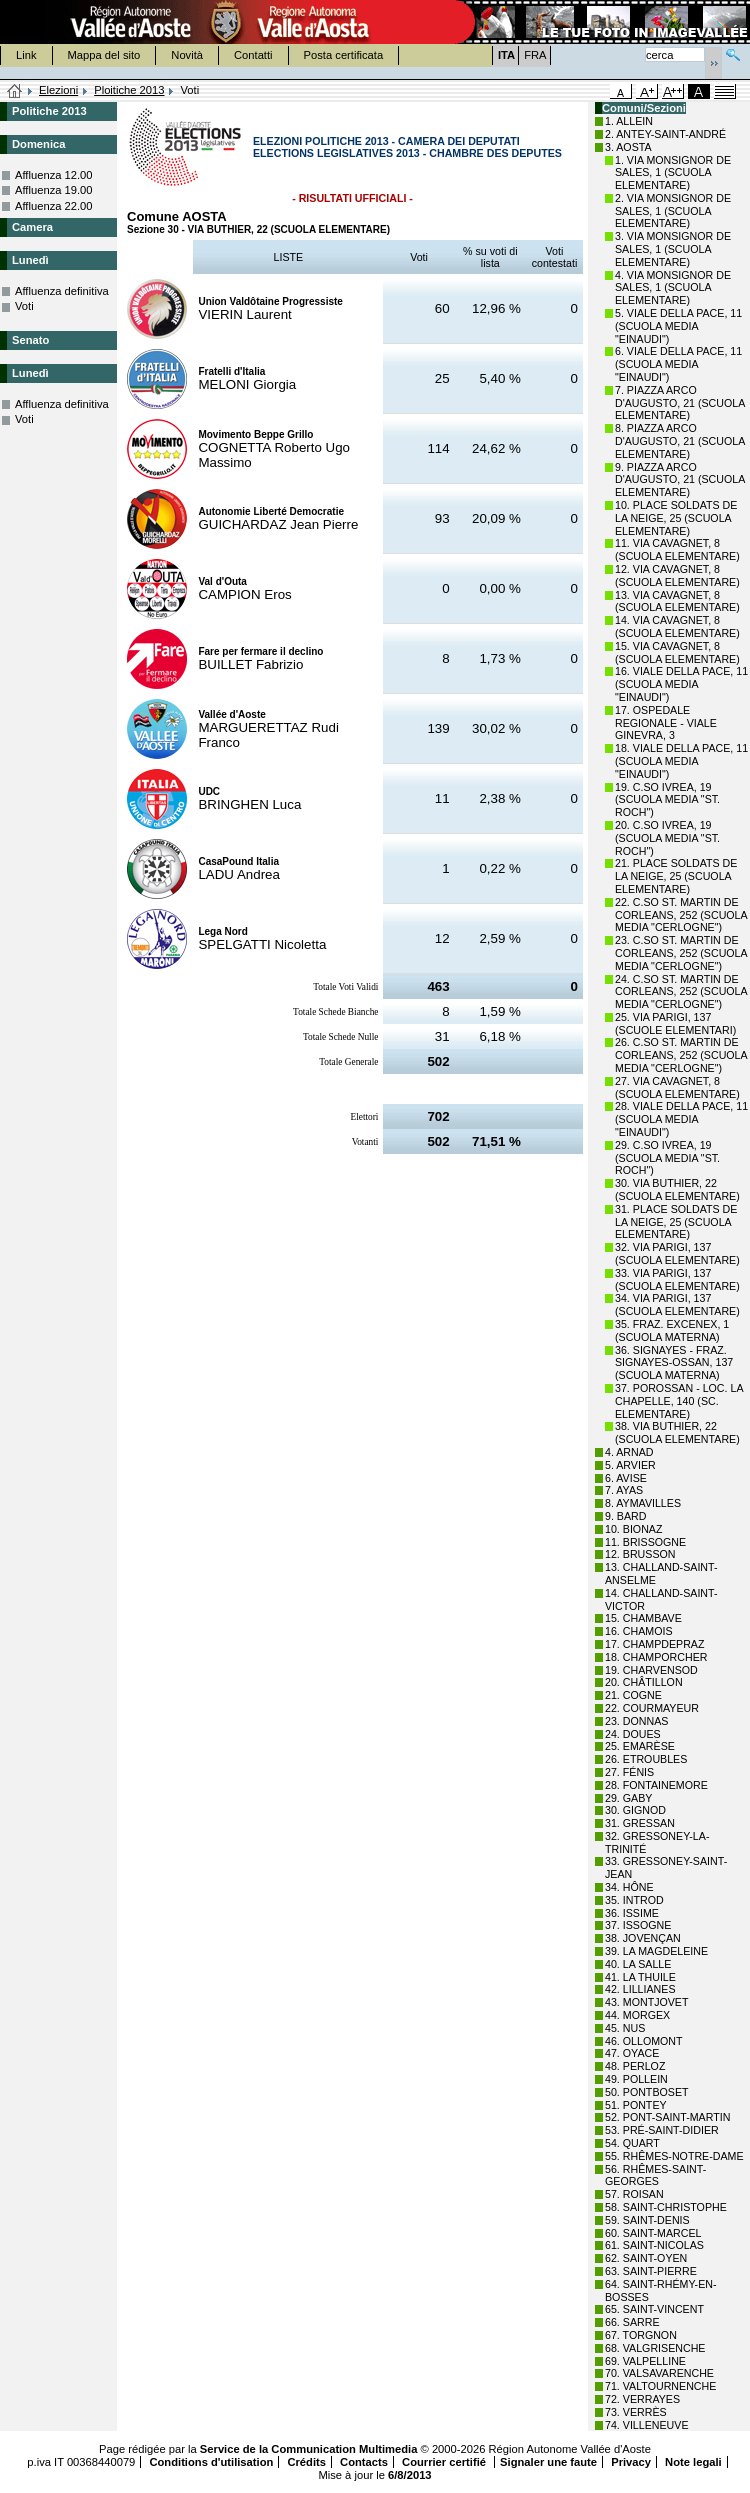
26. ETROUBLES (646, 1759)
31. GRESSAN (640, 1823)
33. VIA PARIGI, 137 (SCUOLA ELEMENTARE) (677, 1279)
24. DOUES (633, 1734)
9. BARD (625, 1516)
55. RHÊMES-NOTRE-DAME (674, 2156)
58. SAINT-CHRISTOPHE (666, 2207)
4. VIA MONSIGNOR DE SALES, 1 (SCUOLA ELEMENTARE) (673, 288)
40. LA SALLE (638, 1964)
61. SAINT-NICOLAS (654, 2245)
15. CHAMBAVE (643, 1618)
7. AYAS (624, 1490)
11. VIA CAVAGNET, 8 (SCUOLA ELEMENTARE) (677, 549)
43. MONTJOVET (647, 2002)
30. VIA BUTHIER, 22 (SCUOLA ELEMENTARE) (677, 1189)
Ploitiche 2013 (129, 90)
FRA (535, 55)
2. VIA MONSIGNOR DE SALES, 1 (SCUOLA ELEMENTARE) (673, 211)
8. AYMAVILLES (643, 1503)
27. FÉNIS (629, 1772)
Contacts (364, 2462)
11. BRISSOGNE (645, 1542)
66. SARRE (632, 2322)
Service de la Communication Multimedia (309, 2449)
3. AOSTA (628, 147)
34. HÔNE (629, 1887)
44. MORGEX (637, 2015)
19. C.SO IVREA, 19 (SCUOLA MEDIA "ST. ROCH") (667, 800)
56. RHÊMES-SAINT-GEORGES (655, 2175)
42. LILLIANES (640, 1989)
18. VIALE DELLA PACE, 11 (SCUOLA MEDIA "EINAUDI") (681, 761)
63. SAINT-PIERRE (651, 2271)
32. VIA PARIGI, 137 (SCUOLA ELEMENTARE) (677, 1253)
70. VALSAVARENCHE (659, 2373)
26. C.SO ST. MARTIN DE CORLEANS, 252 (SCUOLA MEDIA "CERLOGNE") (681, 1055)
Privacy (631, 2462)
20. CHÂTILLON (644, 1682)
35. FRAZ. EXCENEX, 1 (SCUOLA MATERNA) (672, 1330)
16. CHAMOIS (639, 1631)
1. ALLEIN (629, 121)
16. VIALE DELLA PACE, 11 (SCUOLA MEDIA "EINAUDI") (681, 684)
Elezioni (58, 90)
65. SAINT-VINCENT (654, 2309)
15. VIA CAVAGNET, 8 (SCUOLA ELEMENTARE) (677, 652)
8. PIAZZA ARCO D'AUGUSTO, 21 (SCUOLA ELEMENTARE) (680, 441)
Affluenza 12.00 (54, 175)
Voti (24, 306)
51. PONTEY (636, 2105)
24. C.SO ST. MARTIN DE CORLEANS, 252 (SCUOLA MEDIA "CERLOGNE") (681, 992)
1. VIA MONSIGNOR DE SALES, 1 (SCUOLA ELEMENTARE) (673, 173)
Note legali (693, 2462)
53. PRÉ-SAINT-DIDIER (662, 2130)
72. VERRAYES (642, 2399)
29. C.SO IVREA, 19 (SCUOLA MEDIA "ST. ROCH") (667, 1158)
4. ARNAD (629, 1452)
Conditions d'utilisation (211, 2462)
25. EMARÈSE (640, 1746)
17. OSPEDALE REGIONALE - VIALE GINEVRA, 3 (666, 723)
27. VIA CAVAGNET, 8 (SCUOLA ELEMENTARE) (677, 1087)
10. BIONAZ (633, 1529)
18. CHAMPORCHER (656, 1657)
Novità (187, 55)
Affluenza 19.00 (54, 190)
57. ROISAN (634, 2194)
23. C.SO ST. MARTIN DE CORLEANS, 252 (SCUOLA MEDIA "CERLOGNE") (681, 953)
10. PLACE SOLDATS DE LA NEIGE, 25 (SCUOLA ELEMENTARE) (676, 518)
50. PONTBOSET (647, 2092)
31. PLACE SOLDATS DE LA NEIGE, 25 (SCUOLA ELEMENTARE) (676, 1222)
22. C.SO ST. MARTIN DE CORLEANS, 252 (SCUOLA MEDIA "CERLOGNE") (681, 915)
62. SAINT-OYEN (646, 2258)
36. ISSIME (632, 1913)
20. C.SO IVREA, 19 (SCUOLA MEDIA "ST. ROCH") (667, 838)
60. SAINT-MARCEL (653, 2233)
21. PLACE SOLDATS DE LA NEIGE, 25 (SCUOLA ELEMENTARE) (676, 876)
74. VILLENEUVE (647, 2425)
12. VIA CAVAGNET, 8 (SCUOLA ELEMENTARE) (677, 575)
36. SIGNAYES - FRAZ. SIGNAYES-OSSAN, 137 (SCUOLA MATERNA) (674, 1363)
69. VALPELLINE (645, 2361)
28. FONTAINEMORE (656, 1785)
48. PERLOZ (635, 2066)
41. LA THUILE (640, 1977)
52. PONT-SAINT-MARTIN (667, 2117)
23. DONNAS (636, 1721)
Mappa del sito (104, 55)
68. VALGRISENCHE (655, 2348)
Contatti (253, 55)
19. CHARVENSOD (651, 1670)
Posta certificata (344, 55)
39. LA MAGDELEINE (656, 1951)
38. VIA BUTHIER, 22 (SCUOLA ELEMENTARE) (677, 1432)
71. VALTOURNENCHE (660, 2386)
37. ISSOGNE (638, 1925)
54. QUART (632, 2143)
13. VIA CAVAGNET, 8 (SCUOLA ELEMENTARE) (677, 601)
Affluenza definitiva (62, 291)
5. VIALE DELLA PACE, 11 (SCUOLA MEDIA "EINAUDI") (678, 326)
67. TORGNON (641, 2335)
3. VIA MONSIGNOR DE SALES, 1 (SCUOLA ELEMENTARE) (673, 249)
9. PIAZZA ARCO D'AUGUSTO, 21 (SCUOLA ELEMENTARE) (680, 480)
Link (26, 55)
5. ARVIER (630, 1465)
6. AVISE (626, 1478)
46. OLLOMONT (644, 2041)
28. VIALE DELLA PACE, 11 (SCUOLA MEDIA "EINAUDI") (681, 1119)
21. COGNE (633, 1695)
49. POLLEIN (636, 2079)
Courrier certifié (445, 2462)
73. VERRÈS (636, 2412)
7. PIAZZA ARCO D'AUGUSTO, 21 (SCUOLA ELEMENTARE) (680, 403)
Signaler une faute (548, 2462)
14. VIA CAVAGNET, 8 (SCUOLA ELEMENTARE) (677, 626)
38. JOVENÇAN (643, 1938)
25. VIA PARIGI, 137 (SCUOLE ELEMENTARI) (675, 1023)
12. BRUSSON (640, 1554)
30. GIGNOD (635, 1810)
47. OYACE (632, 2053)
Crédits (306, 2462)
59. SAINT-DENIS (647, 2220)
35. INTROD (634, 1900)
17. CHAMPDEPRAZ (654, 1644)
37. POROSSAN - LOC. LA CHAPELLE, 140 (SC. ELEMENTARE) (679, 1401)
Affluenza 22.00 (54, 206)
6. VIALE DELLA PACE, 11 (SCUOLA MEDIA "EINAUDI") (678, 364)
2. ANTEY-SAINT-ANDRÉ (665, 134)
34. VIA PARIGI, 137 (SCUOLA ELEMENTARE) (677, 1304)
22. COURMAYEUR (652, 1708)
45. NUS (625, 2028)
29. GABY (628, 1798)
